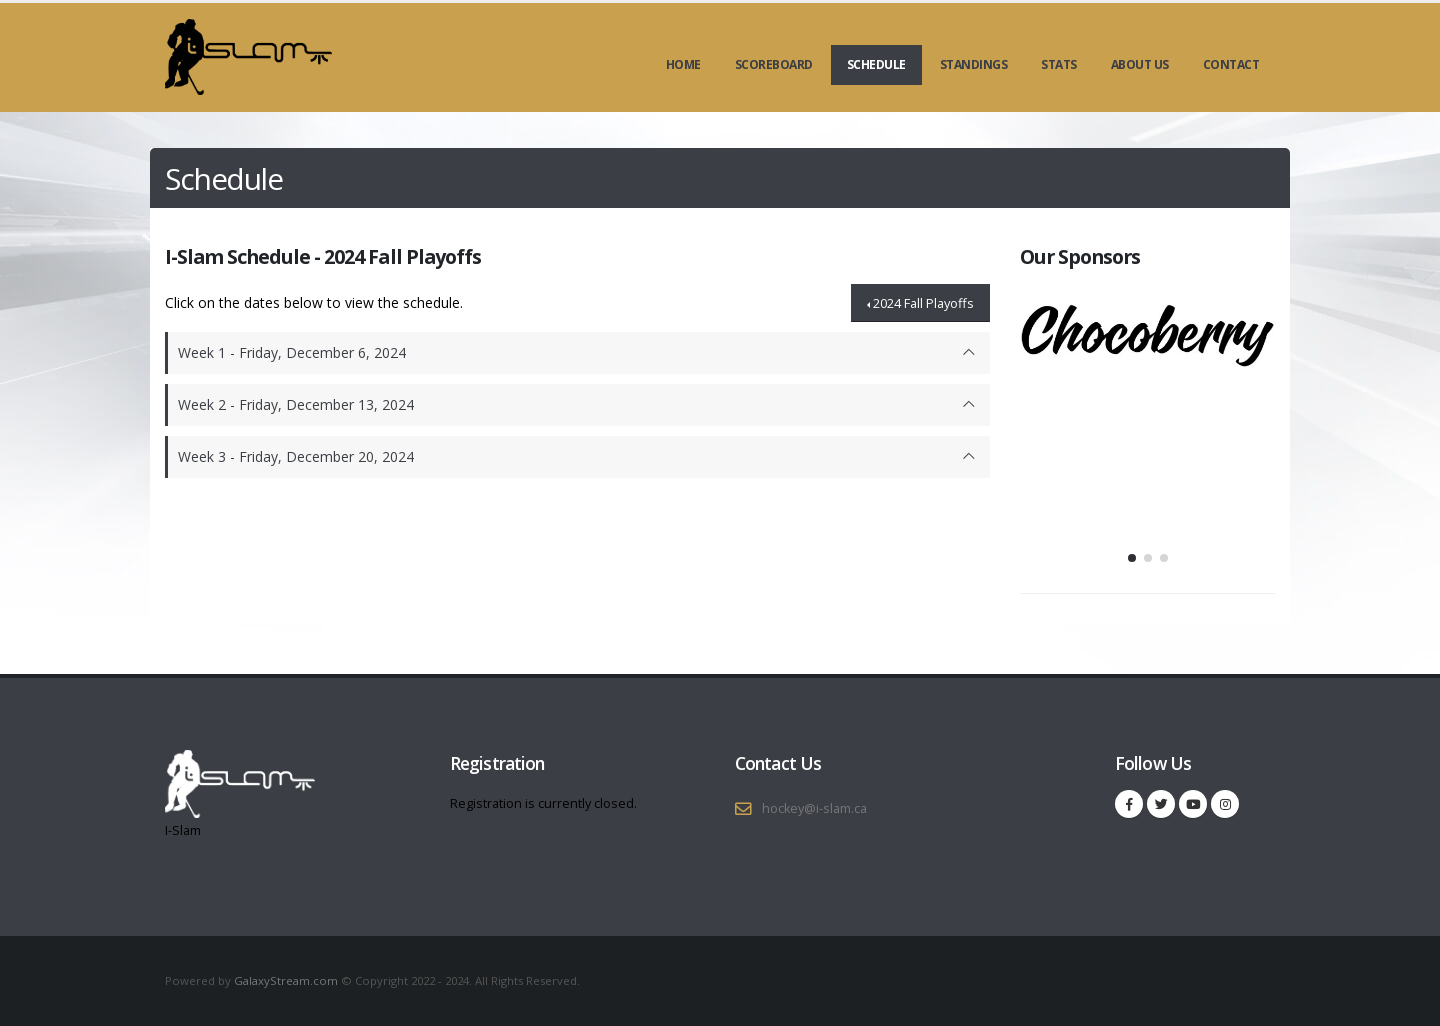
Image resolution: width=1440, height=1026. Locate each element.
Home (683, 64)
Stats (1059, 64)
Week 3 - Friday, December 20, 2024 (296, 456)
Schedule (876, 64)
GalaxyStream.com (287, 980)
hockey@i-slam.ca (814, 808)
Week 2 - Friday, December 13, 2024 (296, 404)
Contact (1231, 64)
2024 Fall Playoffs (923, 303)
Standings (974, 64)
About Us (1140, 64)
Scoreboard (774, 64)
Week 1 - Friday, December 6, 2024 (292, 352)
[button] (1132, 558)
